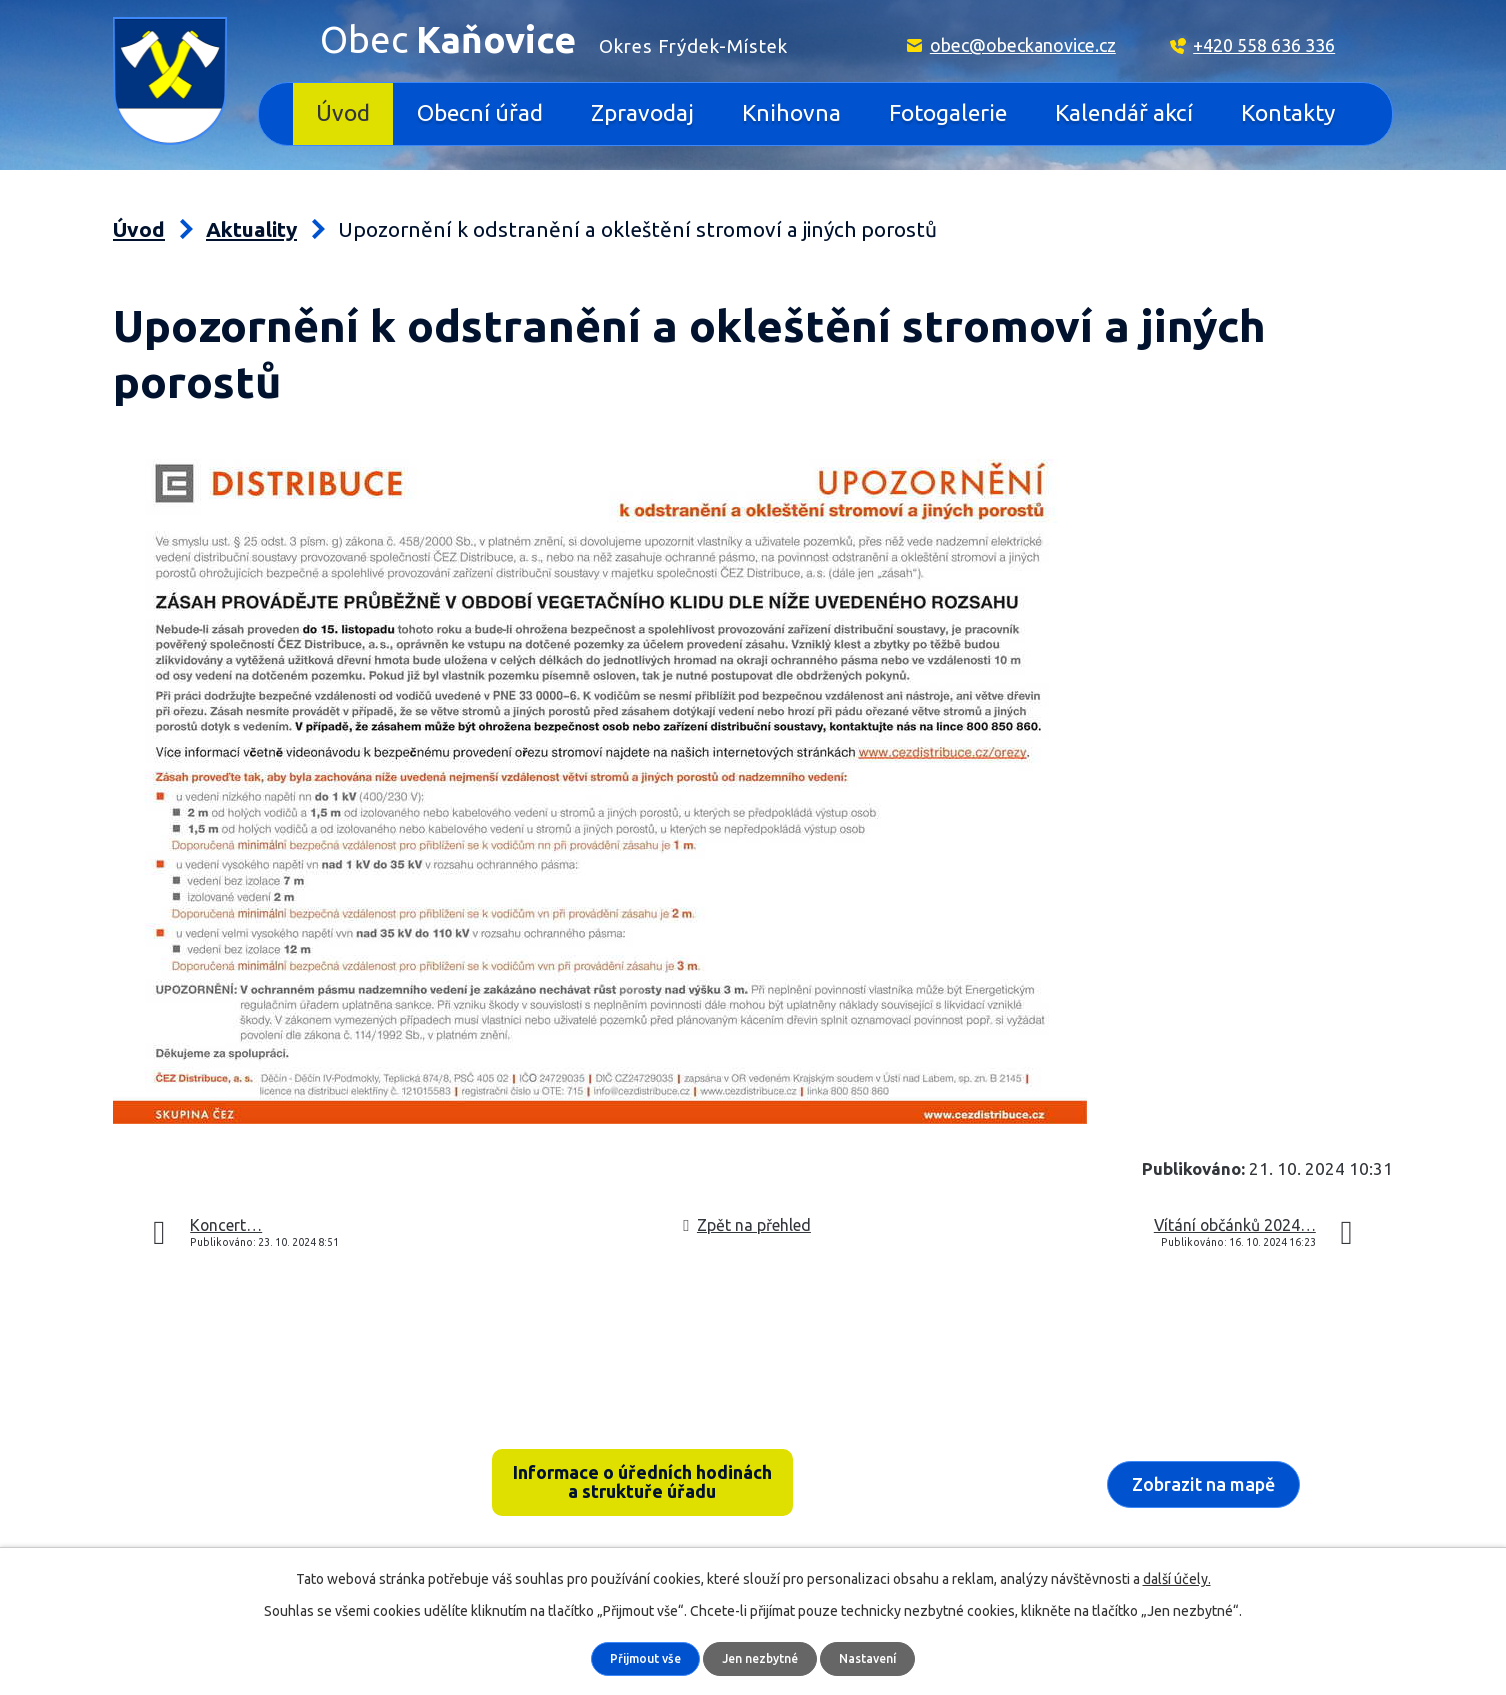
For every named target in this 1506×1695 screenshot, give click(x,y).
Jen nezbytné (761, 1658)
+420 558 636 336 (1264, 45)
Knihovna (791, 112)
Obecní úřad (480, 112)
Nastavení (876, 1658)
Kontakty (1288, 112)
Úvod (343, 112)
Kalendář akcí (1124, 112)
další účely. (1177, 1578)
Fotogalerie (948, 112)
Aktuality (251, 229)
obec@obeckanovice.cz (1023, 45)
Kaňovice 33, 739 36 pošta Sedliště (269, 1457)
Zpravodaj (642, 112)
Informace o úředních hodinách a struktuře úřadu (642, 1486)
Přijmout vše (638, 1658)
